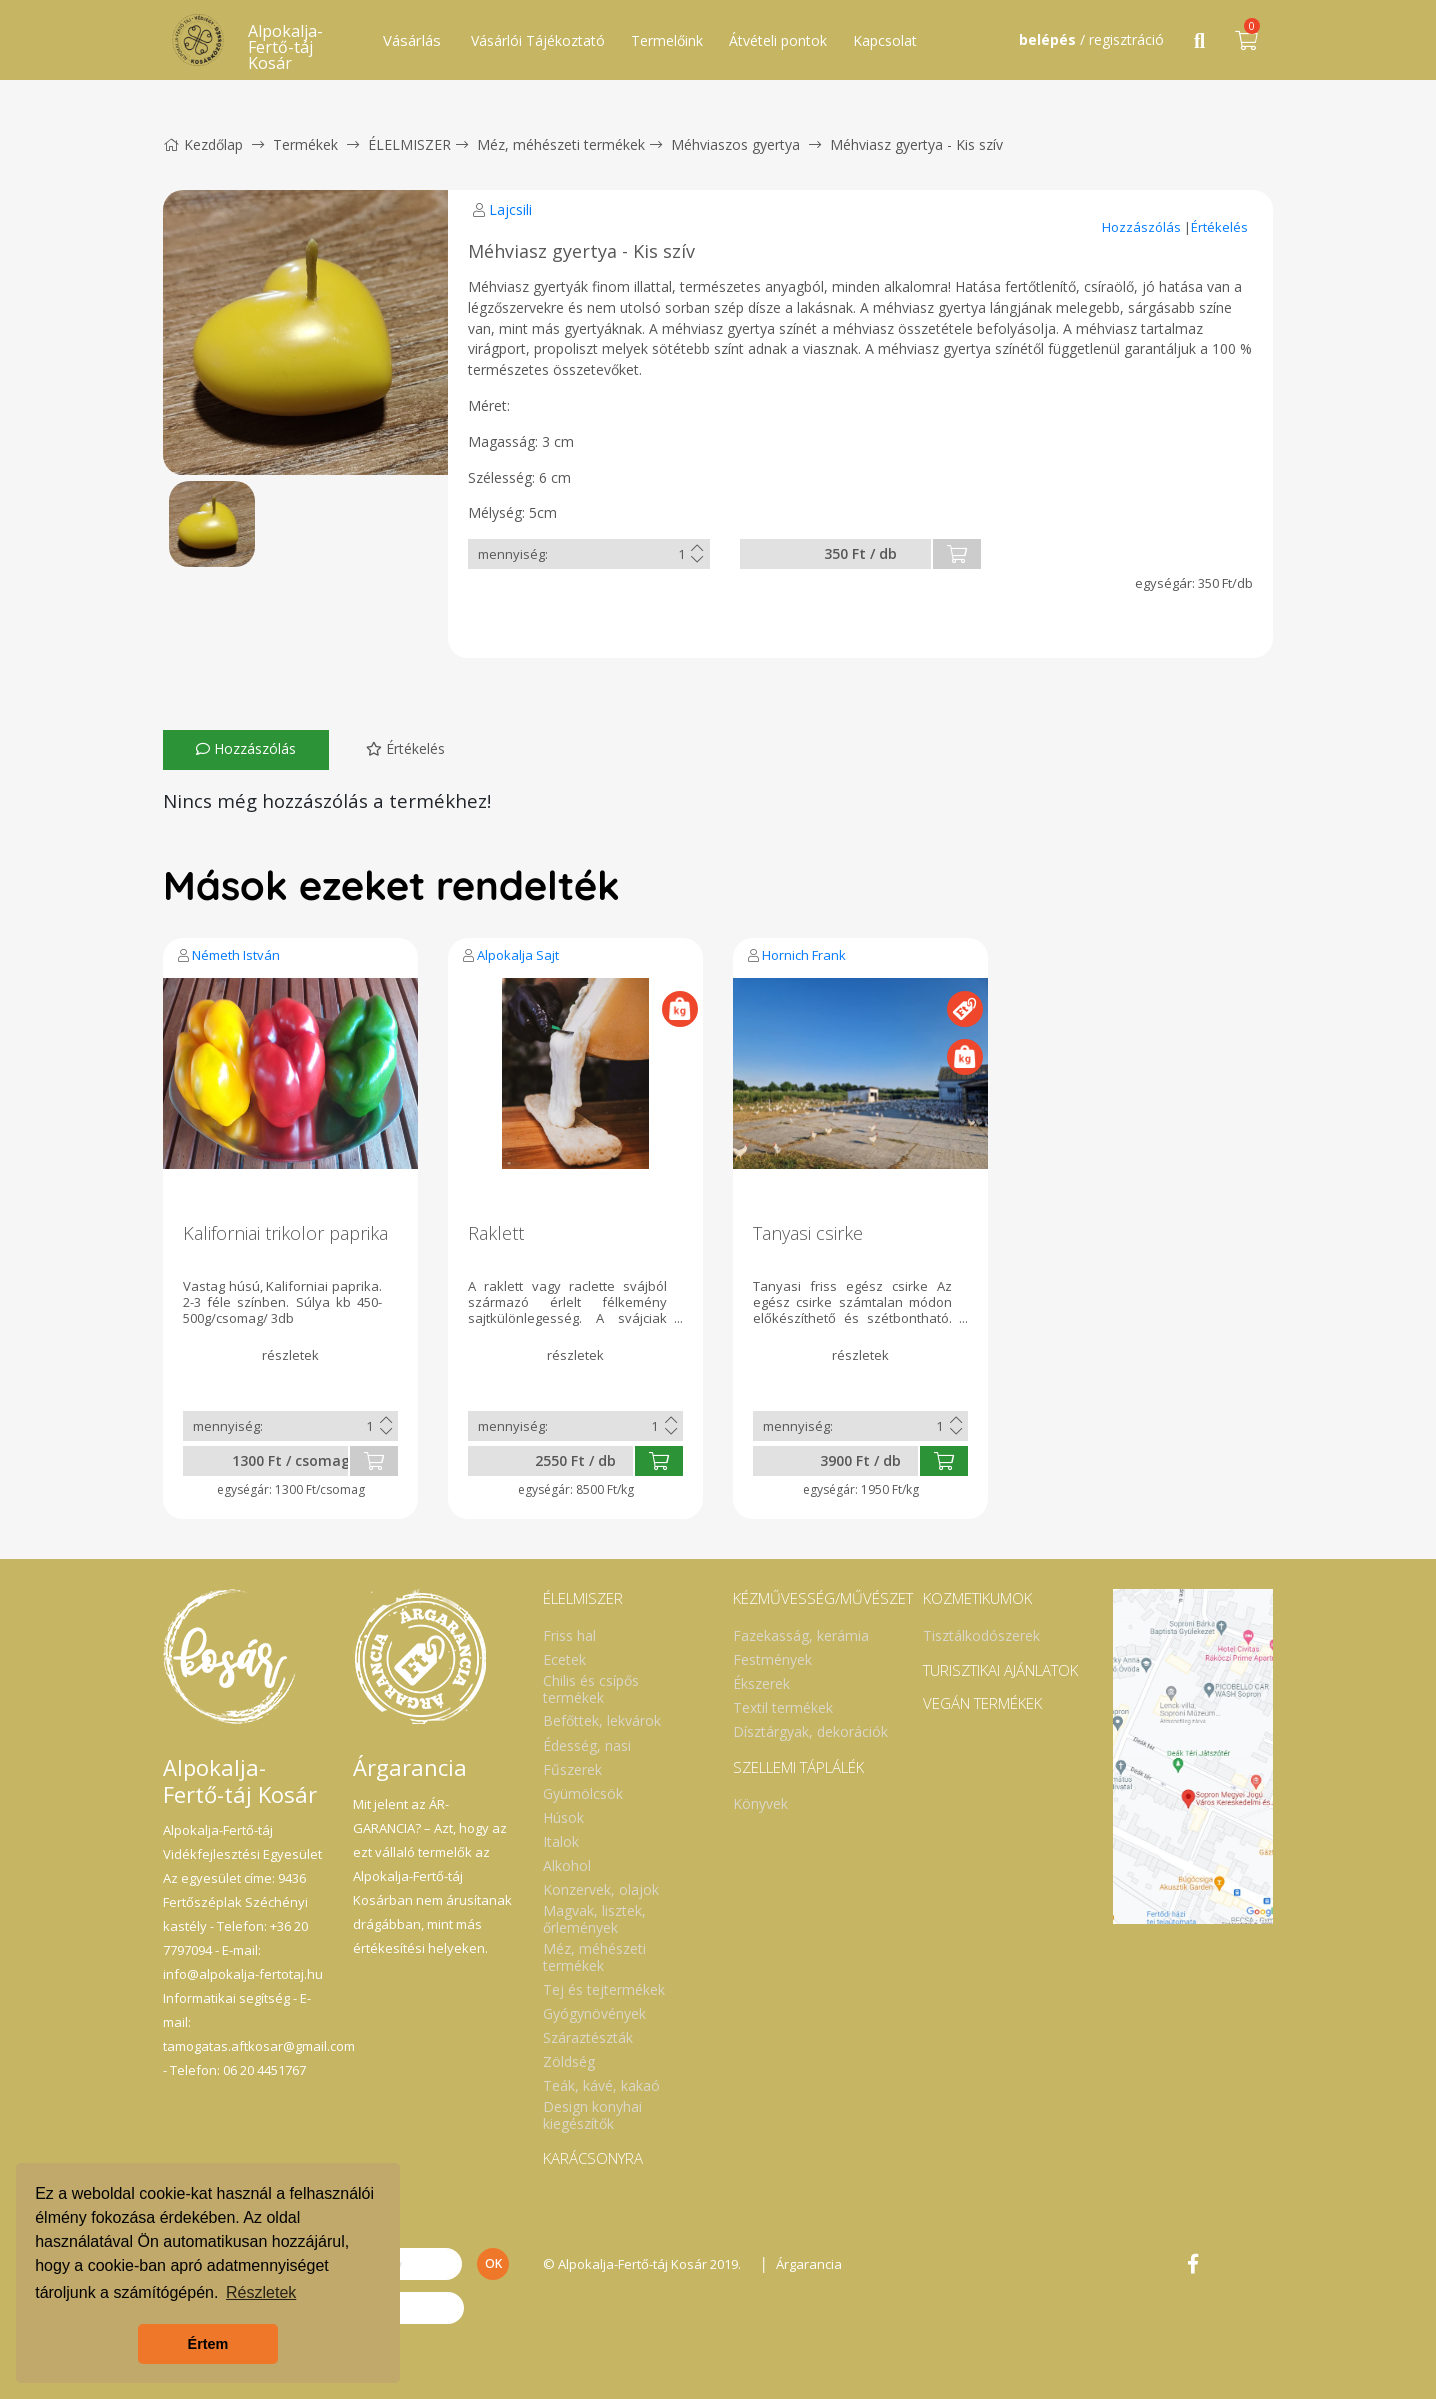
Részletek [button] (261, 2292)
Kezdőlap (203, 144)
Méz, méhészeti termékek (561, 144)
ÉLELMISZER (409, 144)
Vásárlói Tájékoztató (538, 40)
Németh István (236, 955)
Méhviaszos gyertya (735, 144)
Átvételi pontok (778, 40)
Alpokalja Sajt (518, 955)
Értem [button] (208, 2344)
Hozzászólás (1143, 227)
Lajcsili (510, 209)
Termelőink (667, 40)
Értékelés (1219, 227)
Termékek (305, 144)
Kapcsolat (885, 40)
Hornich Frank (804, 955)
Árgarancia (809, 2264)
